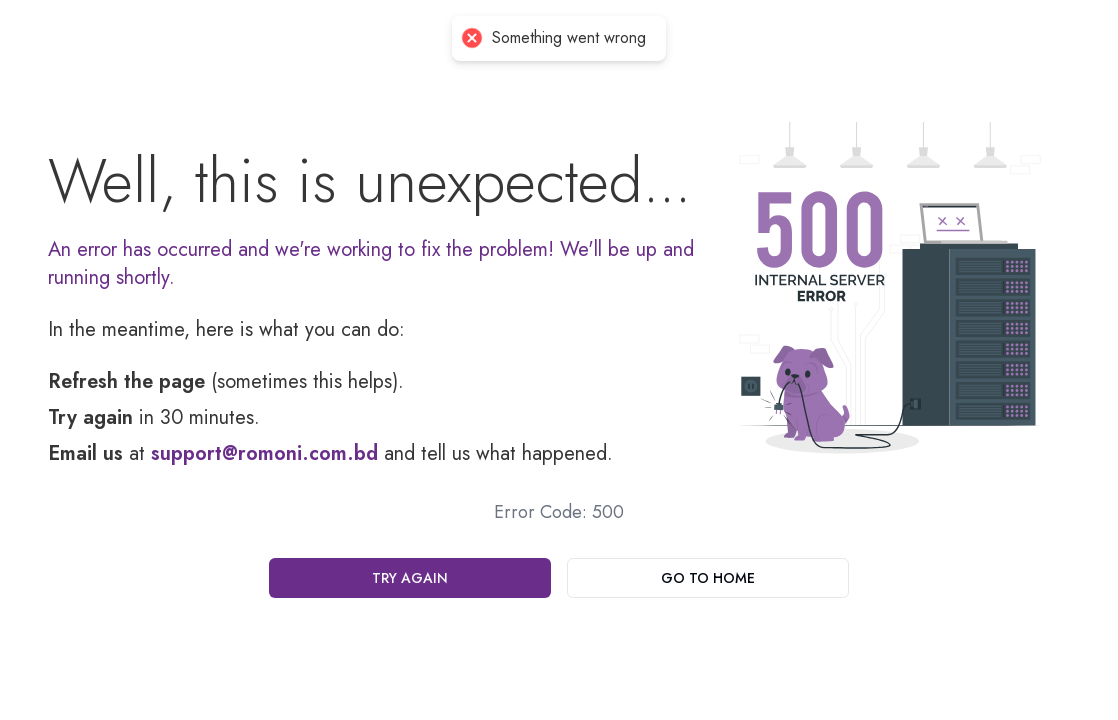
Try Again (410, 578)
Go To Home (708, 578)
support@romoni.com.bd (264, 453)
